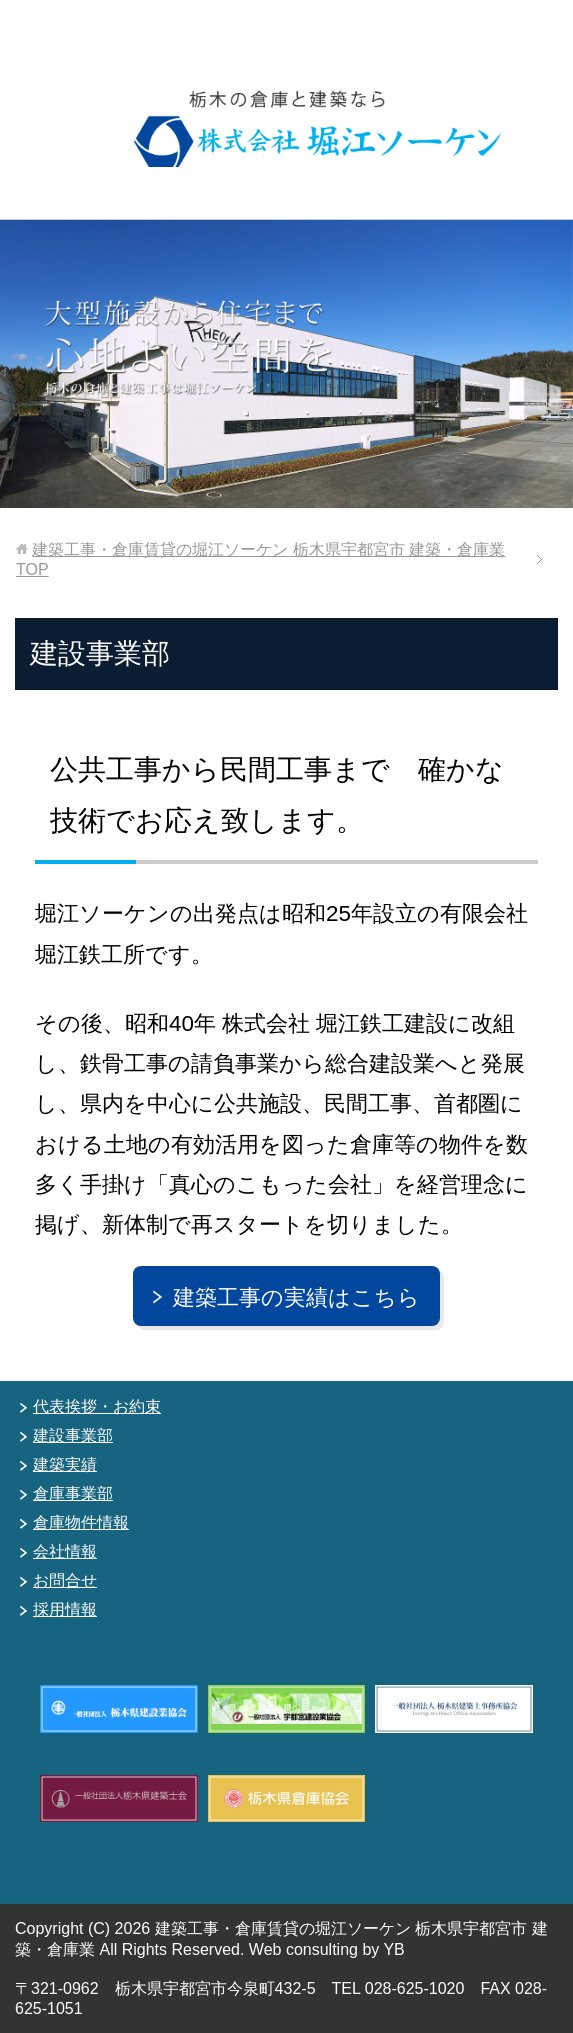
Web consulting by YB (327, 1949)
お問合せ (65, 1580)
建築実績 (65, 1464)
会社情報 (65, 1551)
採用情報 (65, 1609)
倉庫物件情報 (81, 1522)
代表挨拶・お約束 (97, 1406)
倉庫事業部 (73, 1493)
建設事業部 (73, 1435)
